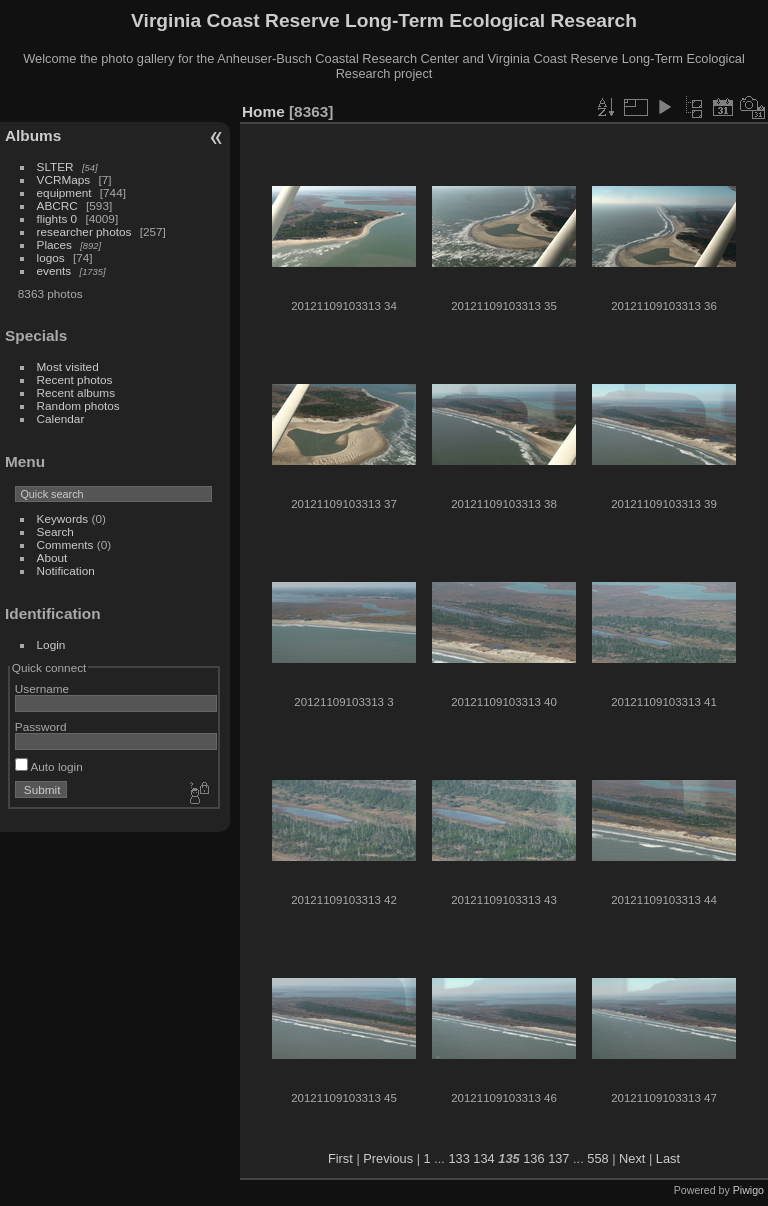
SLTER (55, 166)
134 (483, 1158)
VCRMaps (64, 179)
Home (263, 111)
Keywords (63, 518)
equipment (64, 192)
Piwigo (748, 1190)
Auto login (49, 766)
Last (668, 1158)
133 (458, 1158)
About (52, 557)
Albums (33, 135)
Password (41, 726)
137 (558, 1158)
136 (533, 1158)
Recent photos (75, 379)
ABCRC (57, 205)
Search (55, 531)
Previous (388, 1158)
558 (597, 1158)
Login (51, 644)
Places (54, 244)
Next (632, 1158)
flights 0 (57, 218)
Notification (66, 570)
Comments (65, 544)
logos (51, 257)
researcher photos (84, 231)
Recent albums (76, 392)
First (340, 1158)
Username (42, 688)
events (54, 270)
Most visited (68, 366)
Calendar (61, 418)
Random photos (78, 405)
